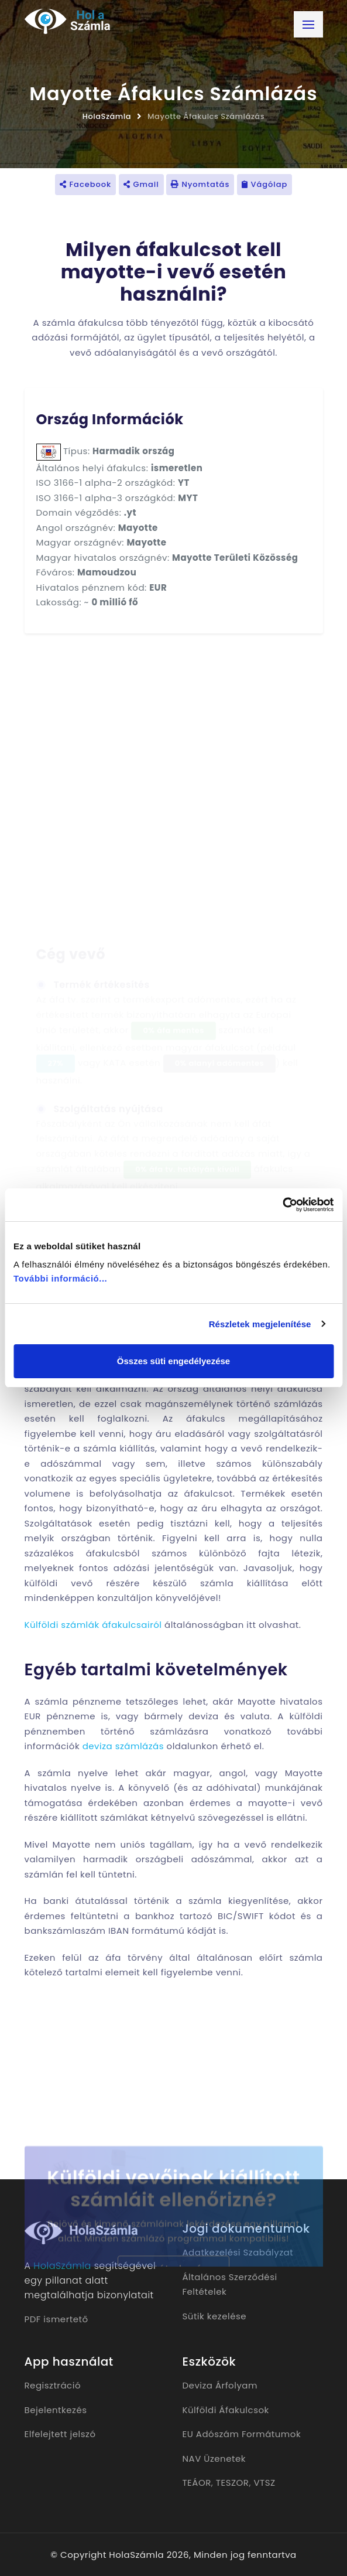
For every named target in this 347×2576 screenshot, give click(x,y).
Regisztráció (53, 2385)
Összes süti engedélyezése (173, 1361)
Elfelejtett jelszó (60, 2434)
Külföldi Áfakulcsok (226, 2410)
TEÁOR (197, 2482)
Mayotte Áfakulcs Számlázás (205, 116)
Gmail (141, 184)
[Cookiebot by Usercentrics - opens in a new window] (282, 1204)
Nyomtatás (200, 184)
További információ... (60, 1278)
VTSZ (264, 2482)
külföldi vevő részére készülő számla (129, 1583)
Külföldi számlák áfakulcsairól (93, 1624)
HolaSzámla (107, 116)
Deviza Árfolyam (220, 2385)
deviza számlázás (123, 1746)
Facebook (85, 184)
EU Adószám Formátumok (242, 2434)
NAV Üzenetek (214, 2458)
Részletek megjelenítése (260, 1324)
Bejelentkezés (56, 2410)
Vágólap (264, 184)
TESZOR (232, 2482)
